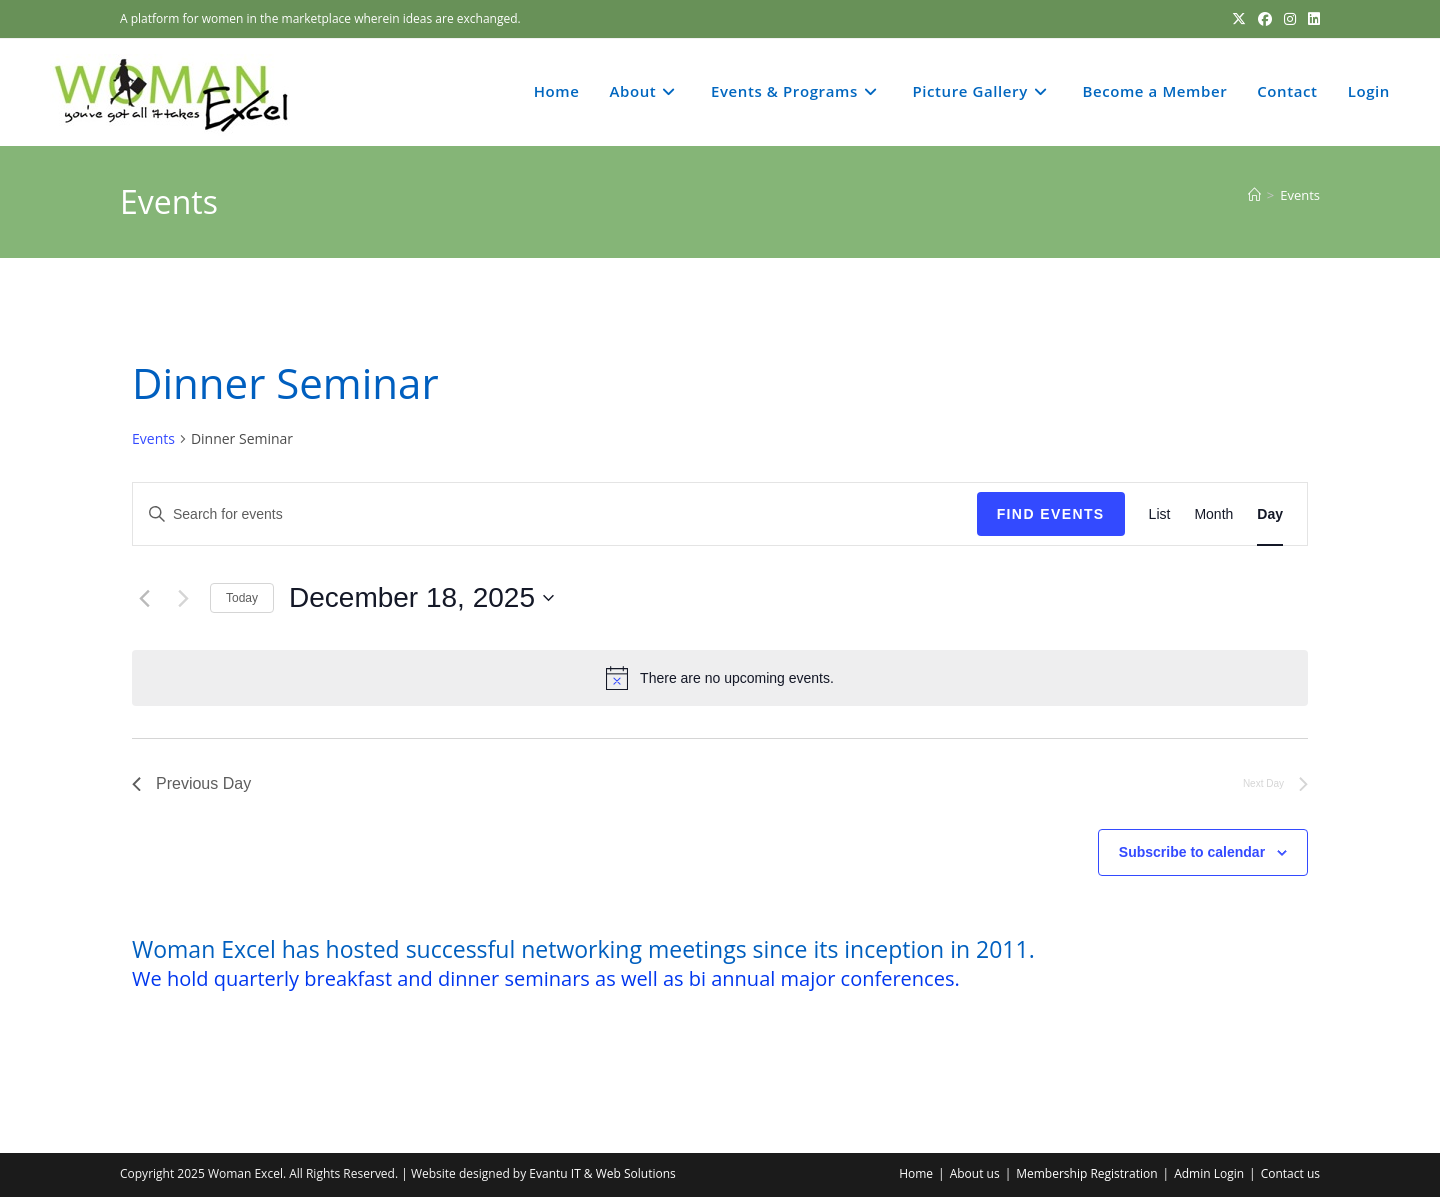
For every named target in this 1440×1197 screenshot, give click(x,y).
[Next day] (183, 598)
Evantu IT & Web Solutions (602, 1173)
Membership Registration (1086, 1173)
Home (916, 1173)
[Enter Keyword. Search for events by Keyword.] (555, 514)
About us (975, 1173)
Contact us (1290, 1173)
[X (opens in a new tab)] (1239, 19)
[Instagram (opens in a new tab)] (1290, 19)
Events (1300, 195)
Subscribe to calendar (1192, 852)
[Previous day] (144, 598)
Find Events (1051, 514)
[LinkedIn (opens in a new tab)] (1311, 19)
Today (242, 598)
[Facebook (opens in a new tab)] (1265, 19)
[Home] (1254, 195)
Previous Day (191, 783)
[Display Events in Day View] (1270, 514)
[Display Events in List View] (1160, 514)
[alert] (720, 678)
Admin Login (1209, 1173)
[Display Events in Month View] (1213, 514)
